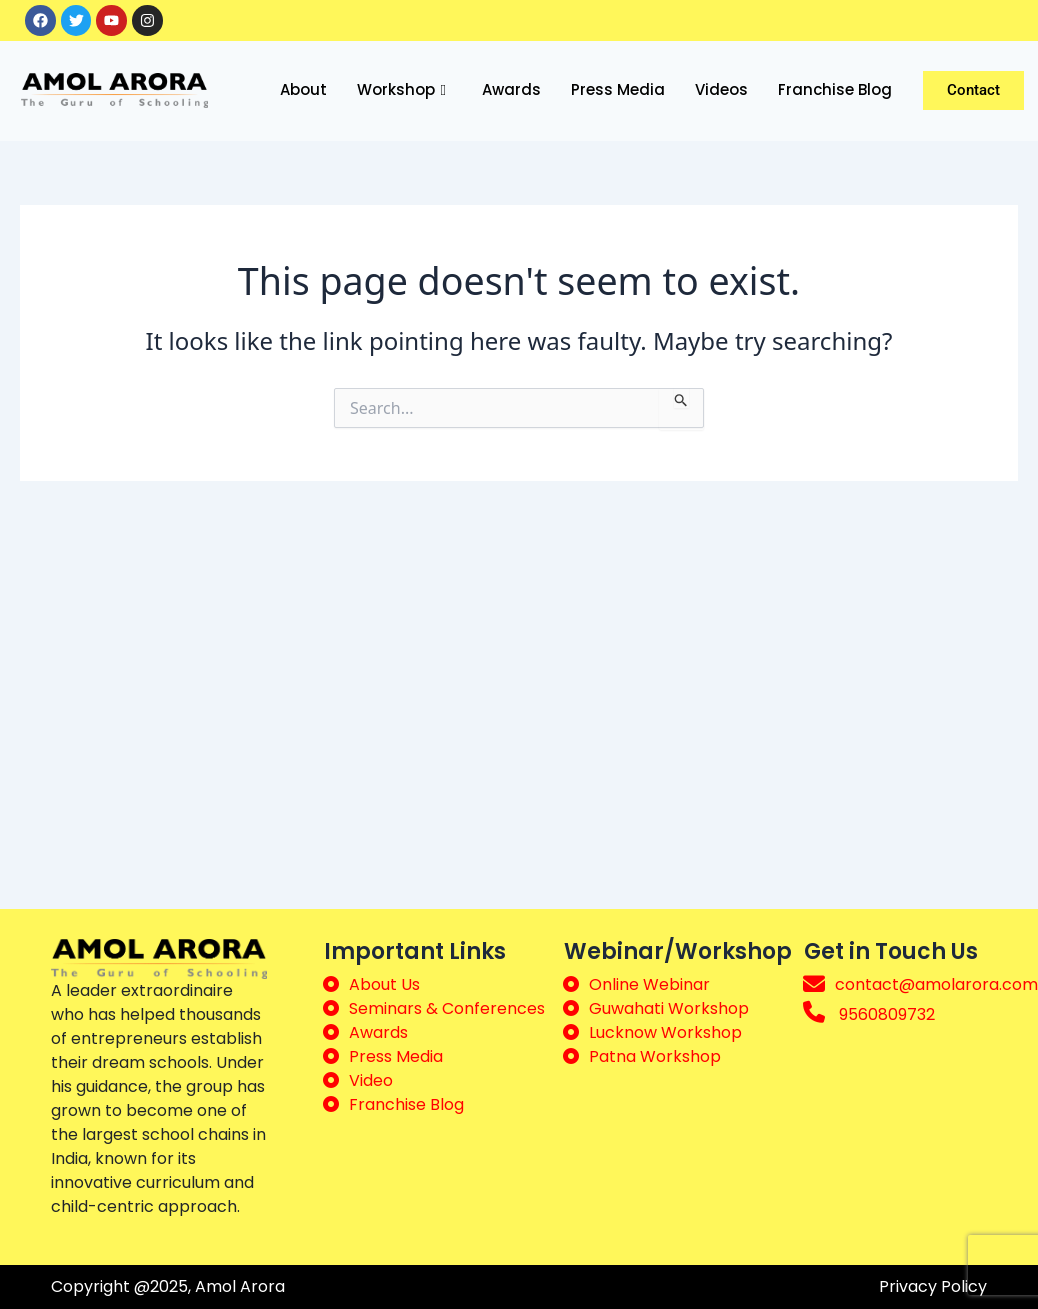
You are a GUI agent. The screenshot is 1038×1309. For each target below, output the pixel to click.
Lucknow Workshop (665, 1032)
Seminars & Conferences (447, 1008)
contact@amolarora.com (936, 984)
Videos (721, 90)
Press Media (618, 90)
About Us (384, 984)
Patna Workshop (655, 1056)
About (303, 90)
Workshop (401, 91)
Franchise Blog (835, 90)
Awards (511, 90)
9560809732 (887, 1014)
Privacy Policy (933, 1286)
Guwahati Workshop (669, 1008)
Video (371, 1080)
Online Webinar (649, 984)
